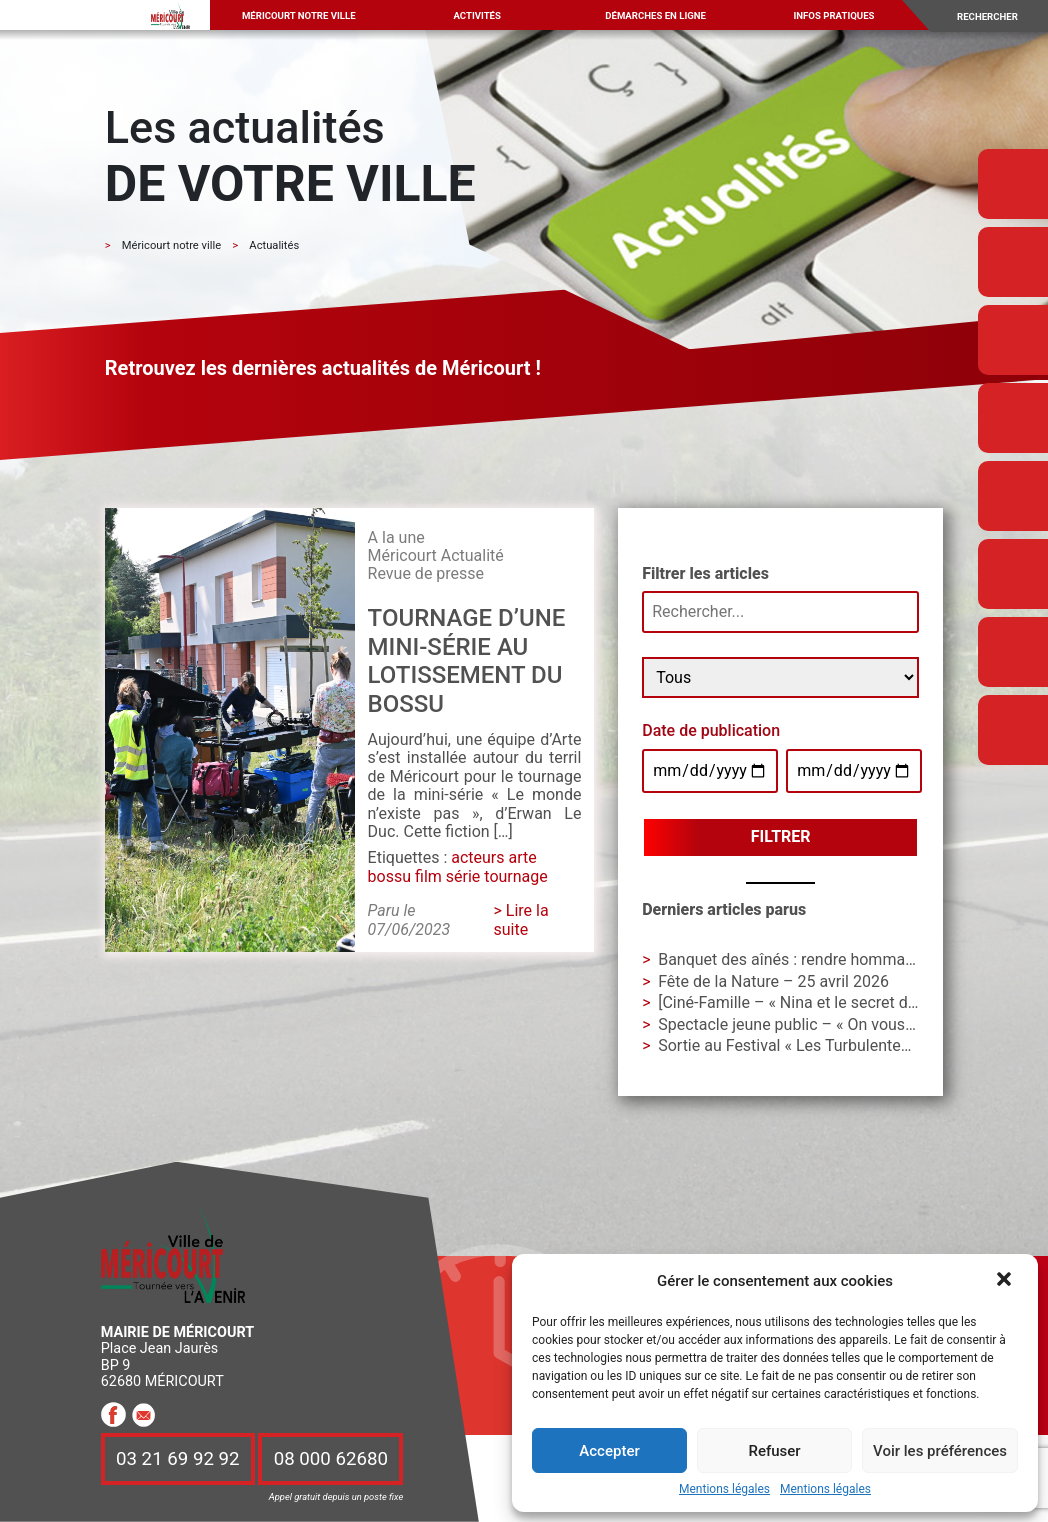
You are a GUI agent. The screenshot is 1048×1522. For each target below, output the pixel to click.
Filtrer (781, 836)
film (428, 876)
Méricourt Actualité (436, 555)
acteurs (477, 857)
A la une (396, 537)
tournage (515, 876)
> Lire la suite (520, 919)
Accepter (609, 1451)
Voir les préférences (940, 1451)
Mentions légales (724, 1489)
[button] (1006, 1281)
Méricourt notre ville (299, 15)
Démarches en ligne (655, 15)
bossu (389, 876)
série (463, 876)
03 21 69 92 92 (178, 1459)
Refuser (774, 1451)
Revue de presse (426, 573)
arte (523, 857)
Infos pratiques (834, 15)
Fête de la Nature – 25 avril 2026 (773, 981)
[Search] (995, 16)
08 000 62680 (331, 1459)
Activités (476, 15)
